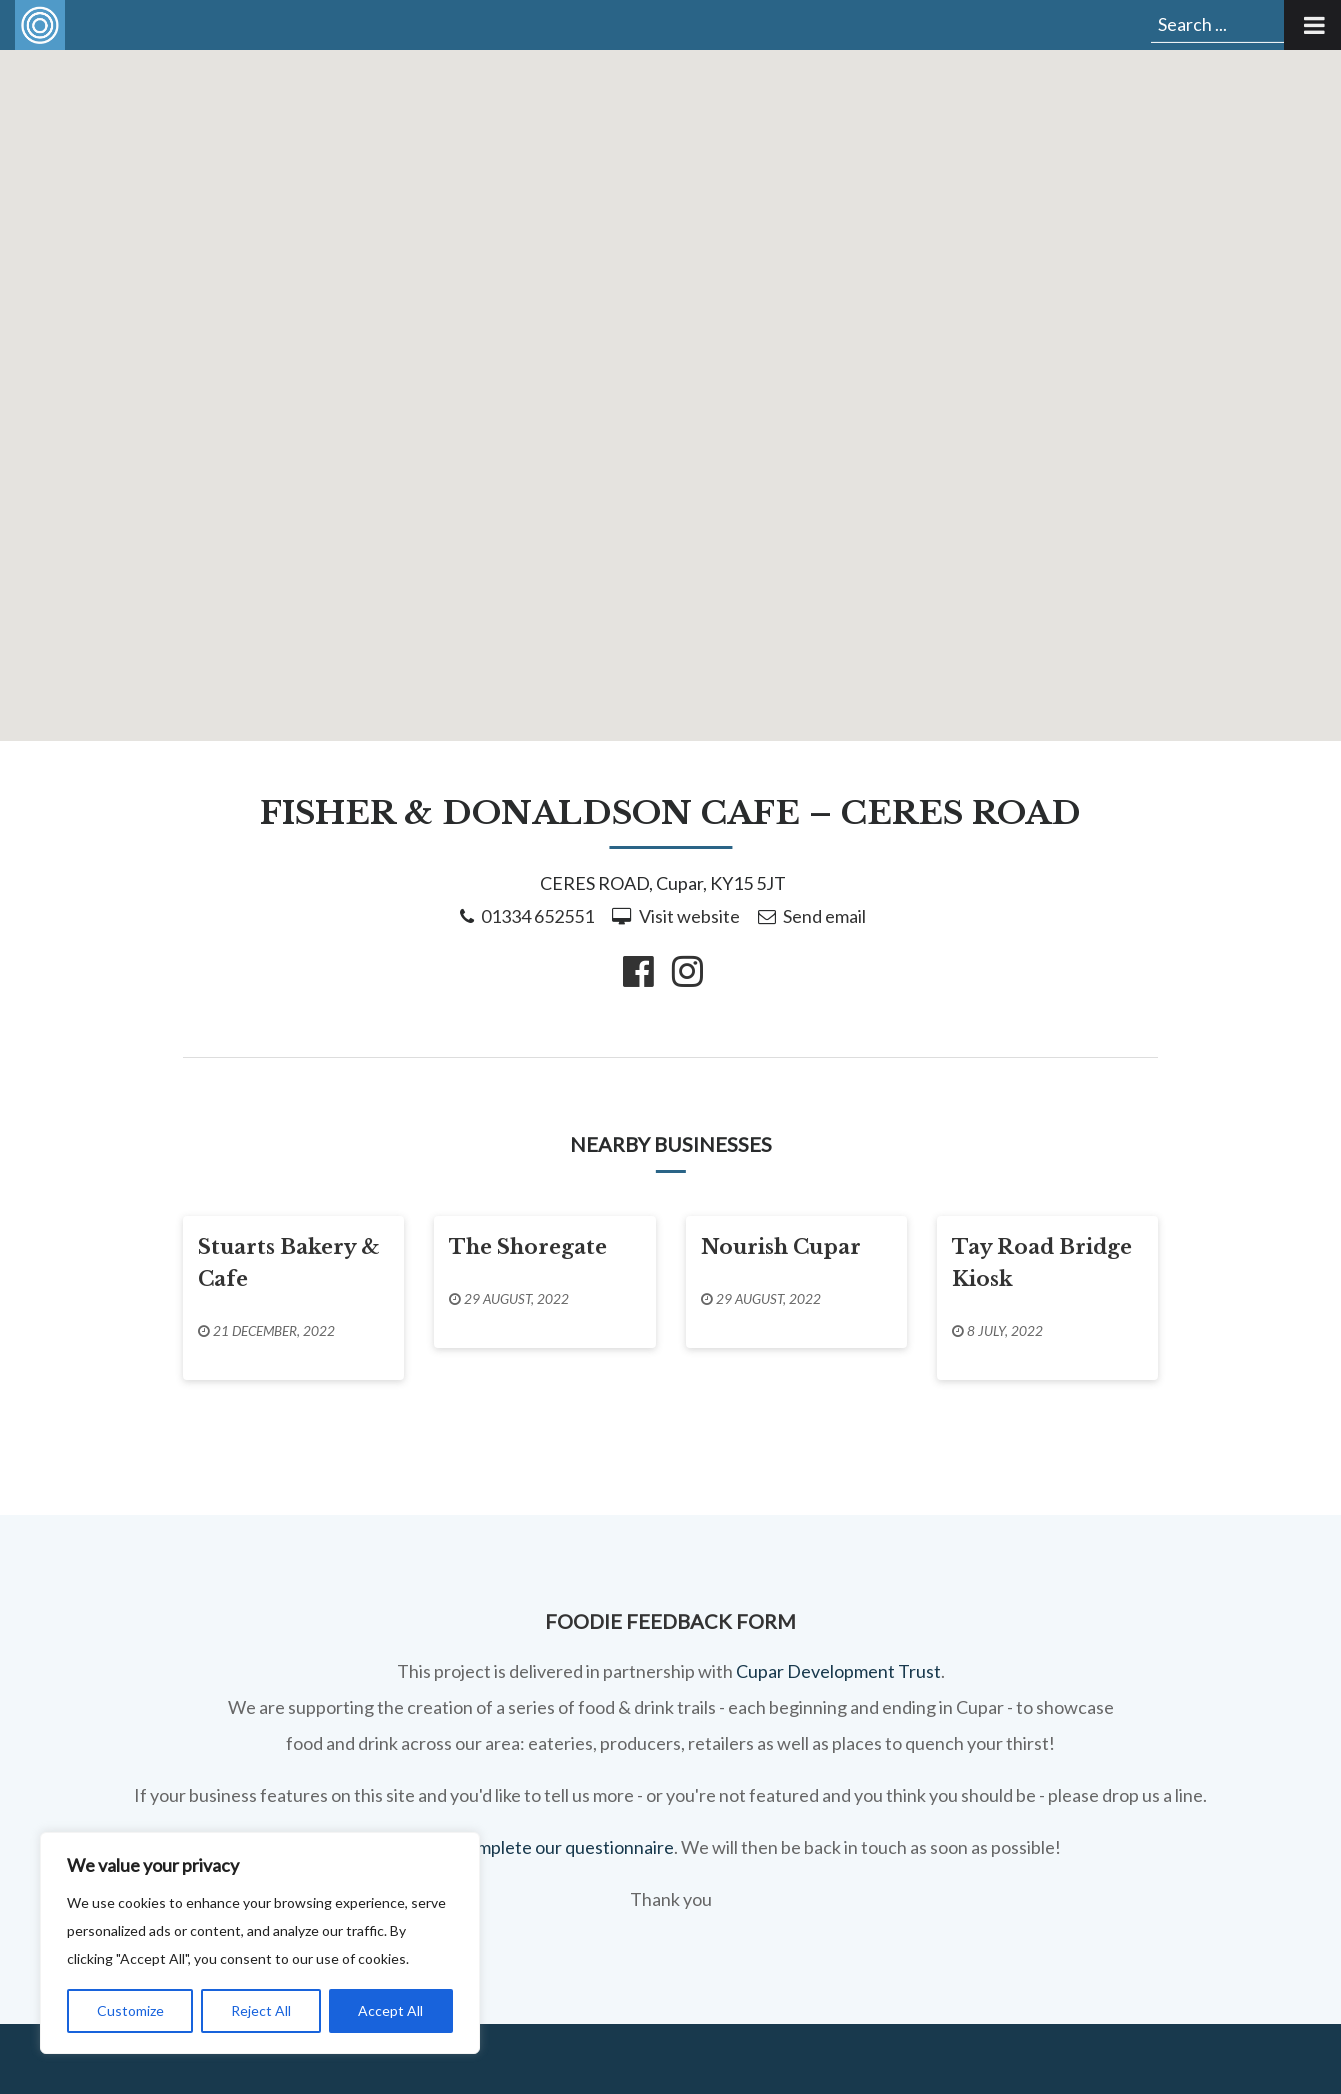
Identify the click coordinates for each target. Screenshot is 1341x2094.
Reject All (261, 2010)
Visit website (689, 916)
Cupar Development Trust (838, 1671)
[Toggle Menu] (1312, 25)
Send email (824, 916)
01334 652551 (537, 916)
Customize (130, 2010)
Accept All (390, 2010)
